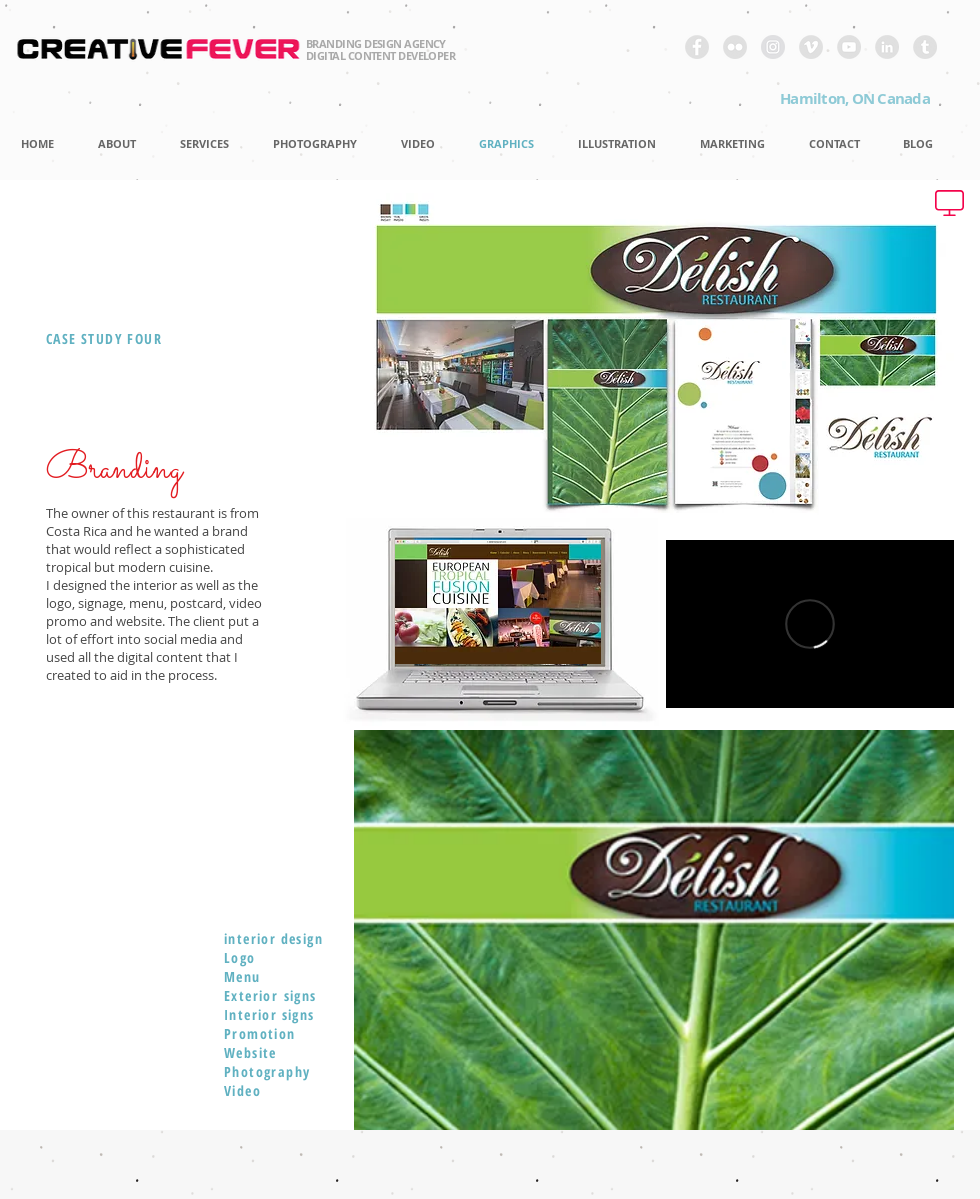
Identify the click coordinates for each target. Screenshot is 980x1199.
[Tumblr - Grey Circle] (925, 47)
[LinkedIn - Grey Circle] (887, 47)
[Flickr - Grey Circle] (735, 47)
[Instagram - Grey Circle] (773, 47)
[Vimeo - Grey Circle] (811, 47)
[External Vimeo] (810, 624)
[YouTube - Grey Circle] (849, 47)
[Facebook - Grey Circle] (697, 47)
